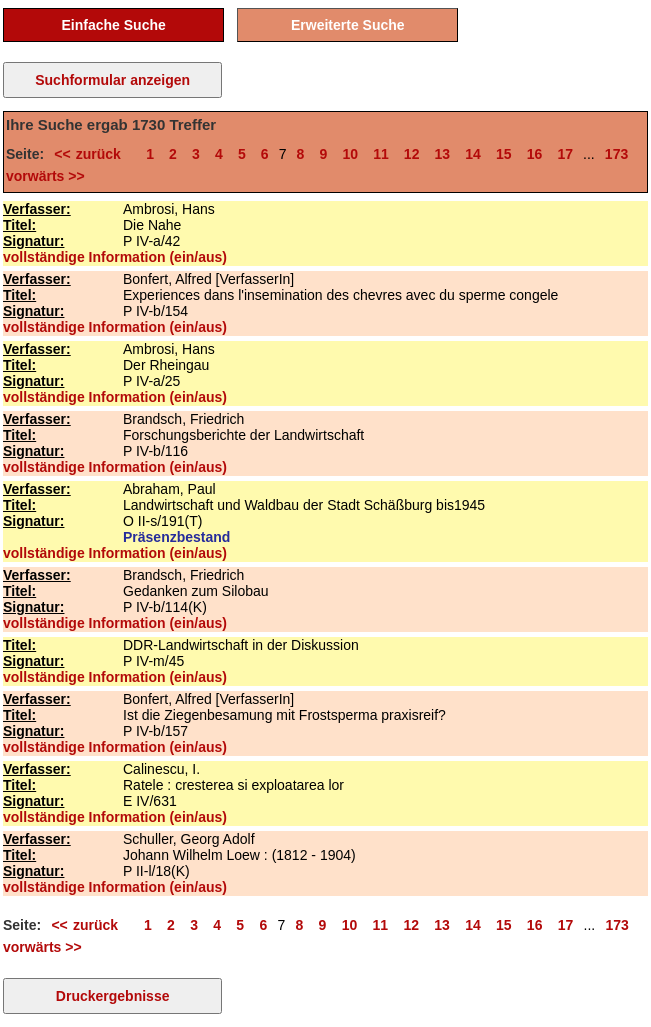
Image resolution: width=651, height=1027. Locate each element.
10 (350, 154)
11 (381, 154)
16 (535, 154)
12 (412, 154)
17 (565, 154)
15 (504, 154)
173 (616, 154)
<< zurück (92, 154)
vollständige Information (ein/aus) (115, 257)
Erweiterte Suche (348, 25)
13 (443, 154)
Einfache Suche (114, 25)
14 (473, 154)
